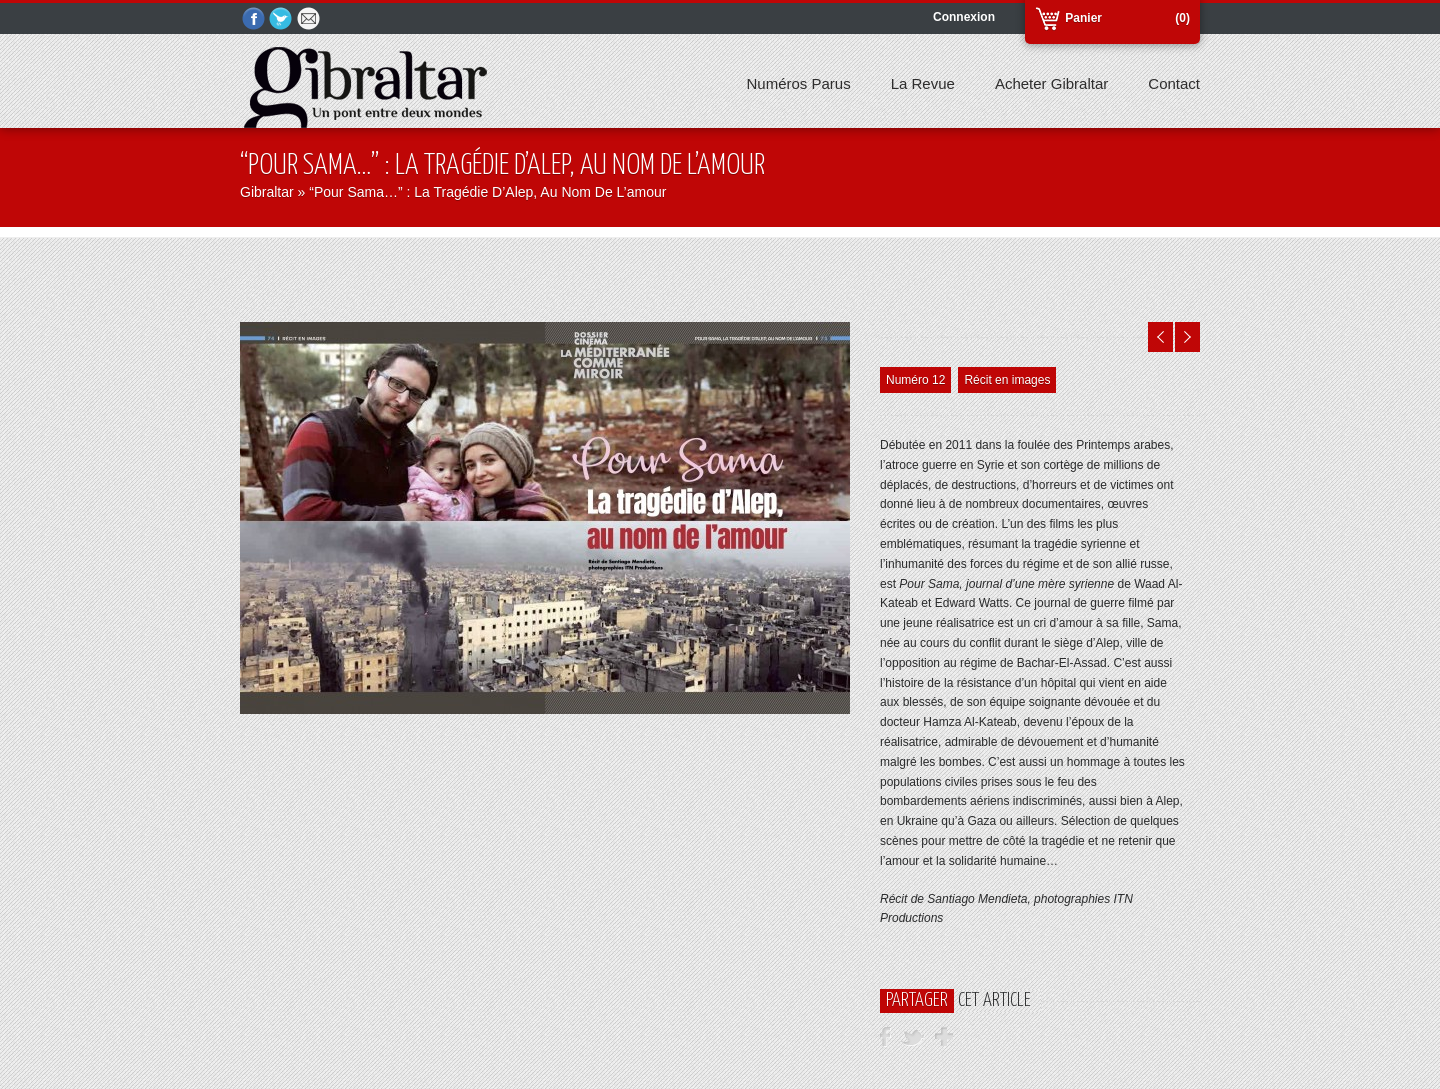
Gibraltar (267, 192)
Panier (1083, 18)
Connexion (964, 17)
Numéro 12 (915, 380)
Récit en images (1007, 380)
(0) (1182, 18)
